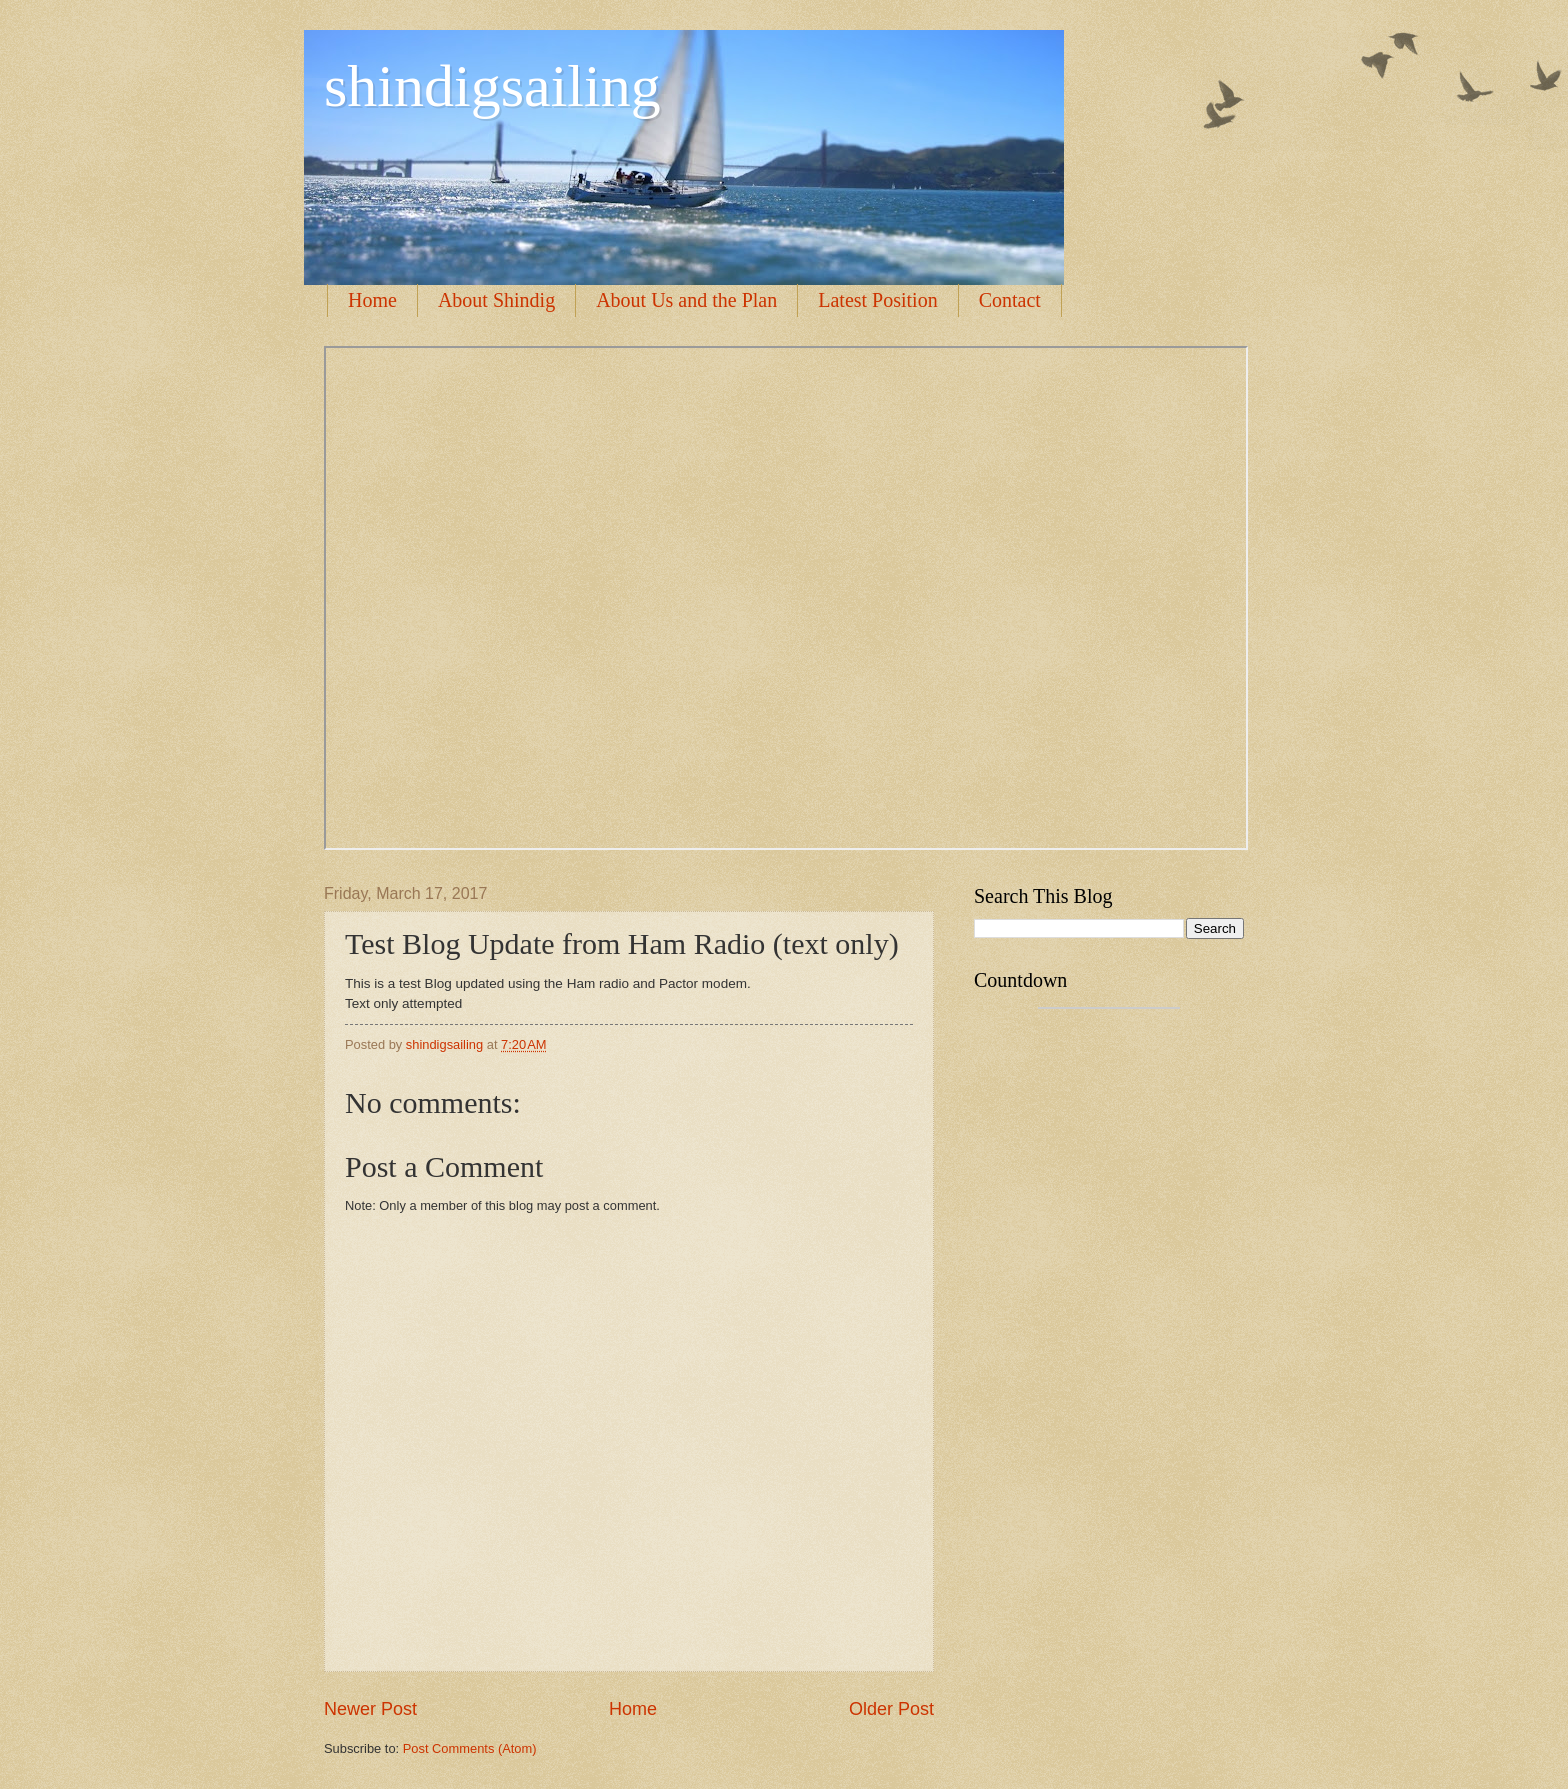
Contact (1010, 300)
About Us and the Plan (686, 300)
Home (372, 300)
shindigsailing (492, 86)
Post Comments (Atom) (470, 1748)
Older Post (891, 1709)
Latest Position (877, 300)
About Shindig (496, 300)
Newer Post (370, 1709)
